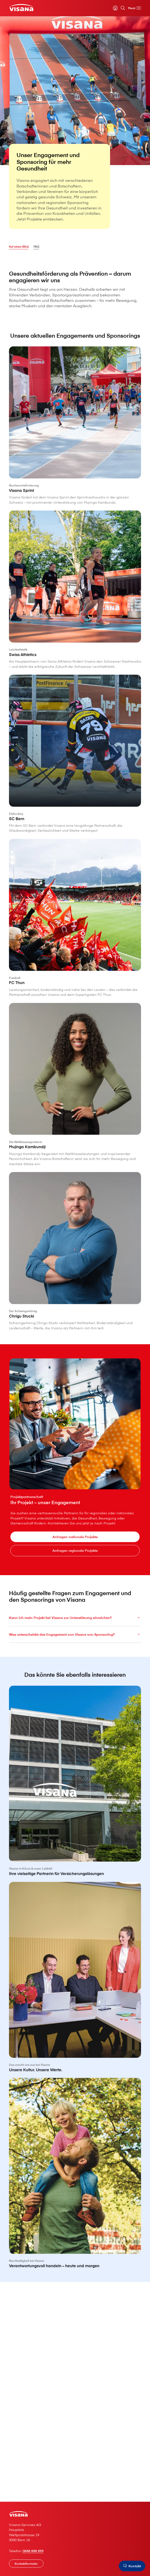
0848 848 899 (33, 2551)
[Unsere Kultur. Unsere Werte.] (75, 1999)
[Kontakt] (132, 2566)
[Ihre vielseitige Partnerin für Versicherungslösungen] (75, 1803)
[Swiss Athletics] (75, 612)
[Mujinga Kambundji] (75, 1107)
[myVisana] (115, 8)
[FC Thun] (75, 940)
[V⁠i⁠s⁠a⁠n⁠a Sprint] (75, 448)
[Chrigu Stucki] (75, 1273)
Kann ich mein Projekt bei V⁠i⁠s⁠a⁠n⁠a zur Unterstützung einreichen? (75, 1628)
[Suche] (122, 8)
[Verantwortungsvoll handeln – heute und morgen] (75, 2195)
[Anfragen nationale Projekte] (75, 1536)
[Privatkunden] (21, 7)
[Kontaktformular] (26, 2563)
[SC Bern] (75, 776)
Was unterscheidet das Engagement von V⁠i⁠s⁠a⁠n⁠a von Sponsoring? (75, 1645)
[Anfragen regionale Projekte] (75, 1550)
